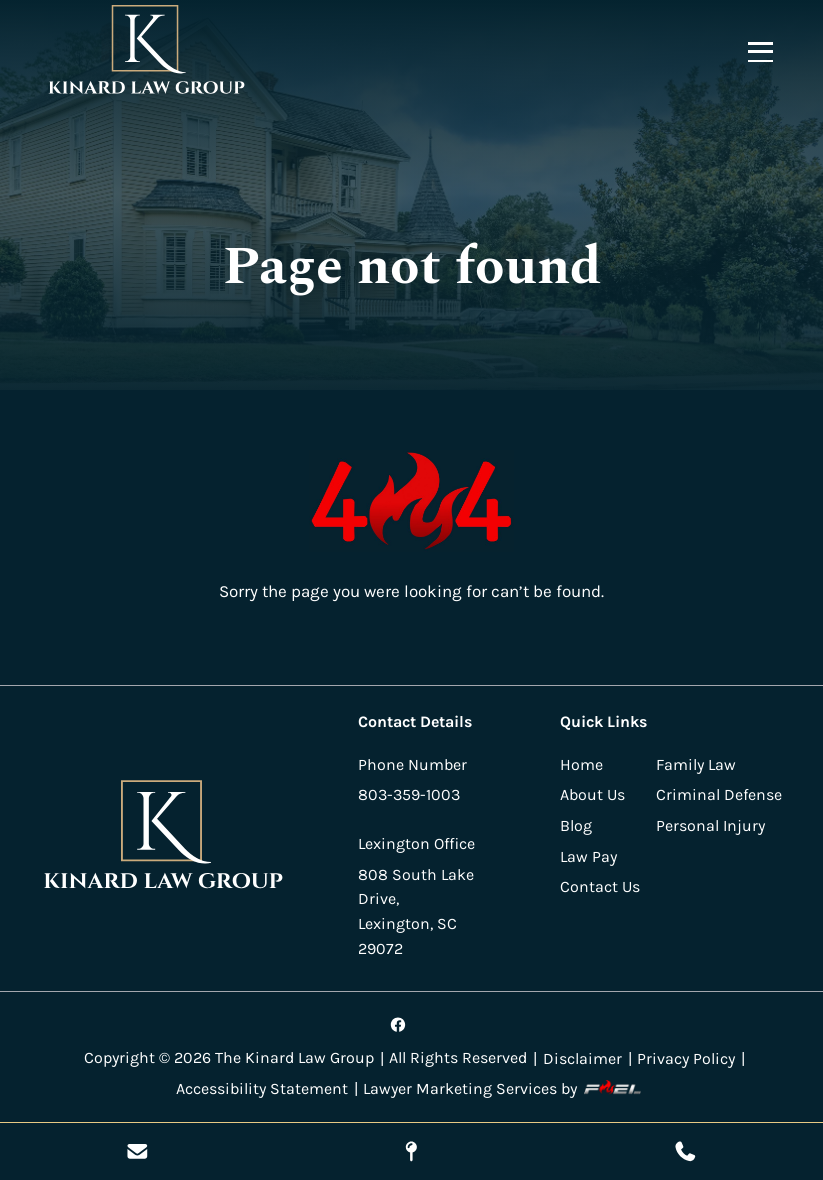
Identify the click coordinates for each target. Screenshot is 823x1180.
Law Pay (588, 856)
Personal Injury (710, 825)
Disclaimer (582, 1058)
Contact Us (600, 886)
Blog (576, 825)
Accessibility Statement (262, 1088)
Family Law (696, 764)
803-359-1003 (409, 794)
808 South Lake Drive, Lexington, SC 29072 (416, 911)
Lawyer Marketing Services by (505, 1088)
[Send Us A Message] (137, 1151)
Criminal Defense (719, 794)
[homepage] (164, 839)
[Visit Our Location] (411, 1151)
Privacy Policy (686, 1058)
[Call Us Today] (686, 1151)
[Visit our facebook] (398, 1025)
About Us (592, 794)
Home (581, 764)
